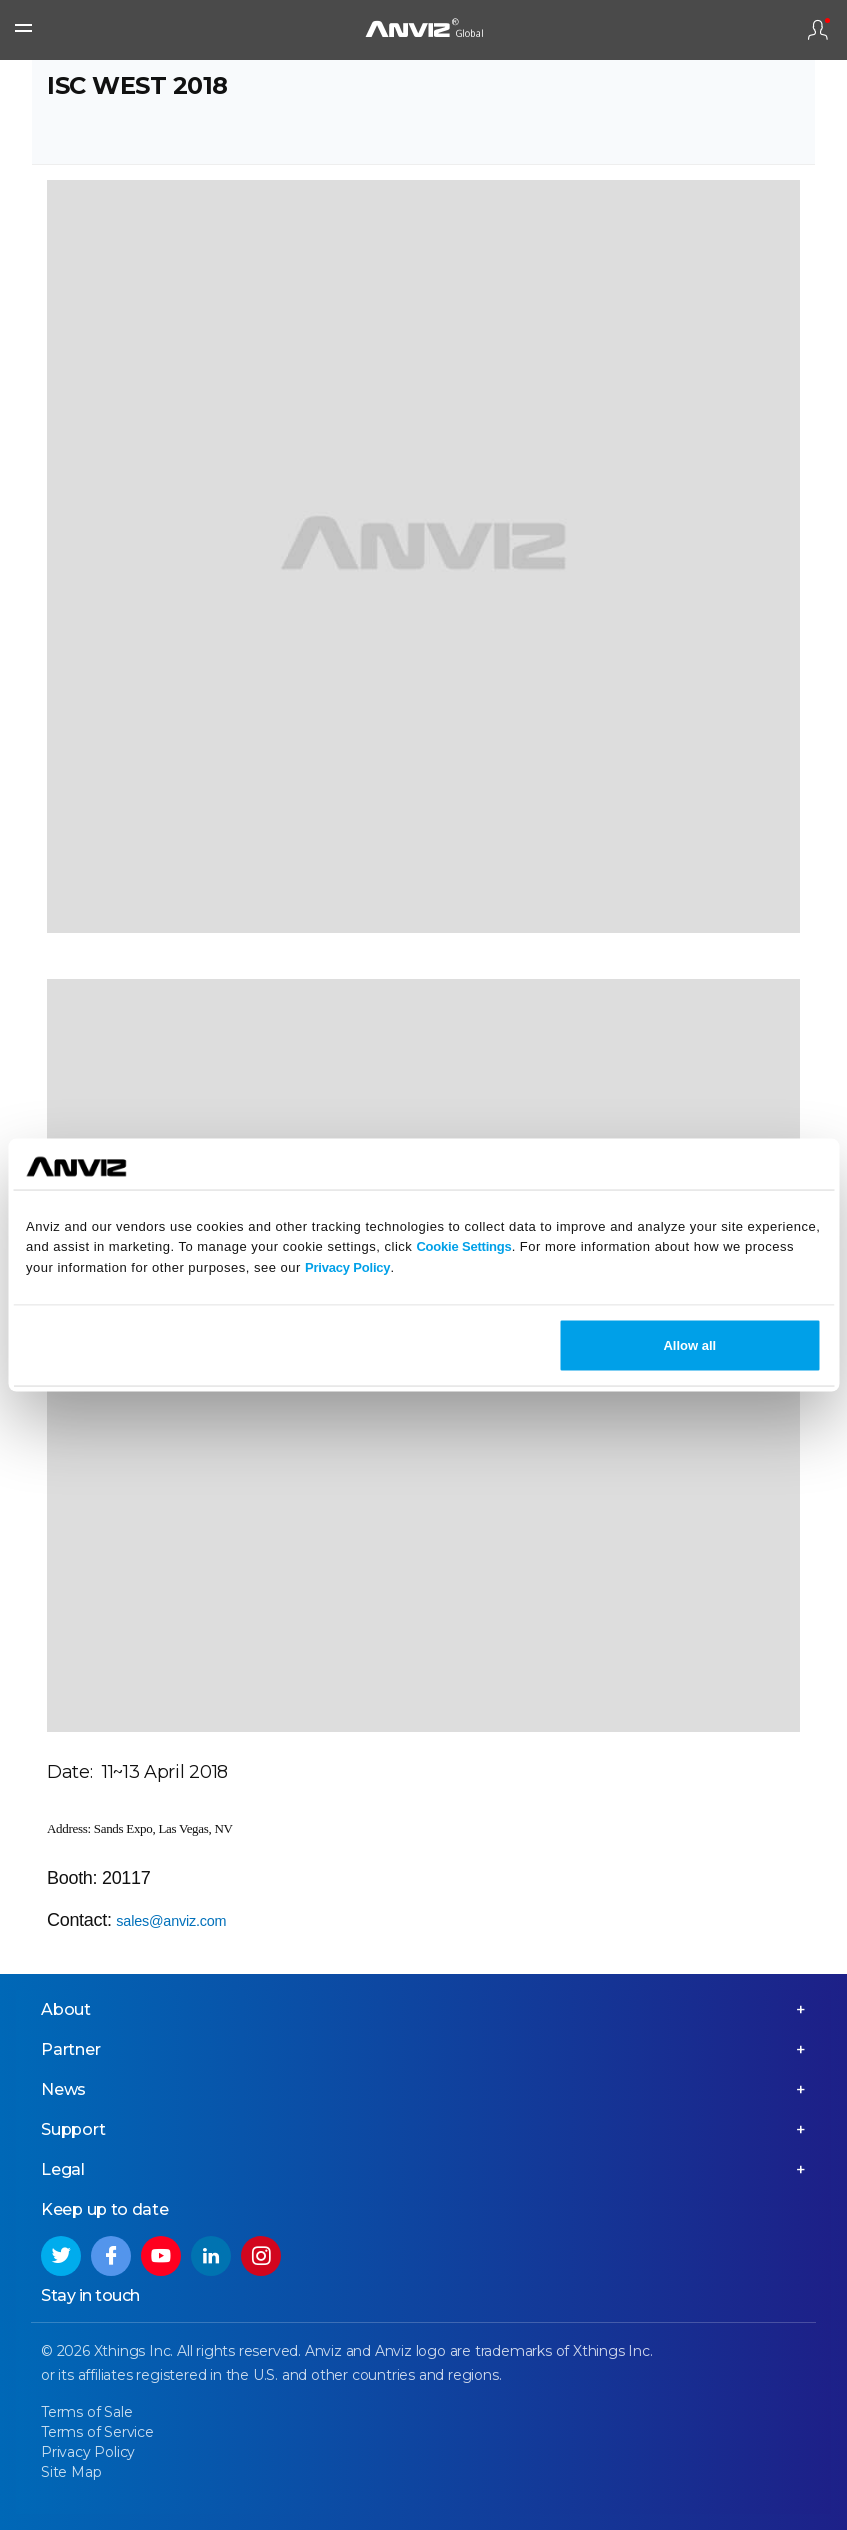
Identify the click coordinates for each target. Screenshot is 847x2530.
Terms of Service (97, 2432)
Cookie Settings (463, 1246)
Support (73, 2129)
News (63, 2089)
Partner (71, 2049)
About (66, 2009)
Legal (63, 2169)
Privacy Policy (347, 1267)
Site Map (71, 2472)
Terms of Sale (86, 2412)
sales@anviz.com (171, 1921)
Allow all (689, 1344)
